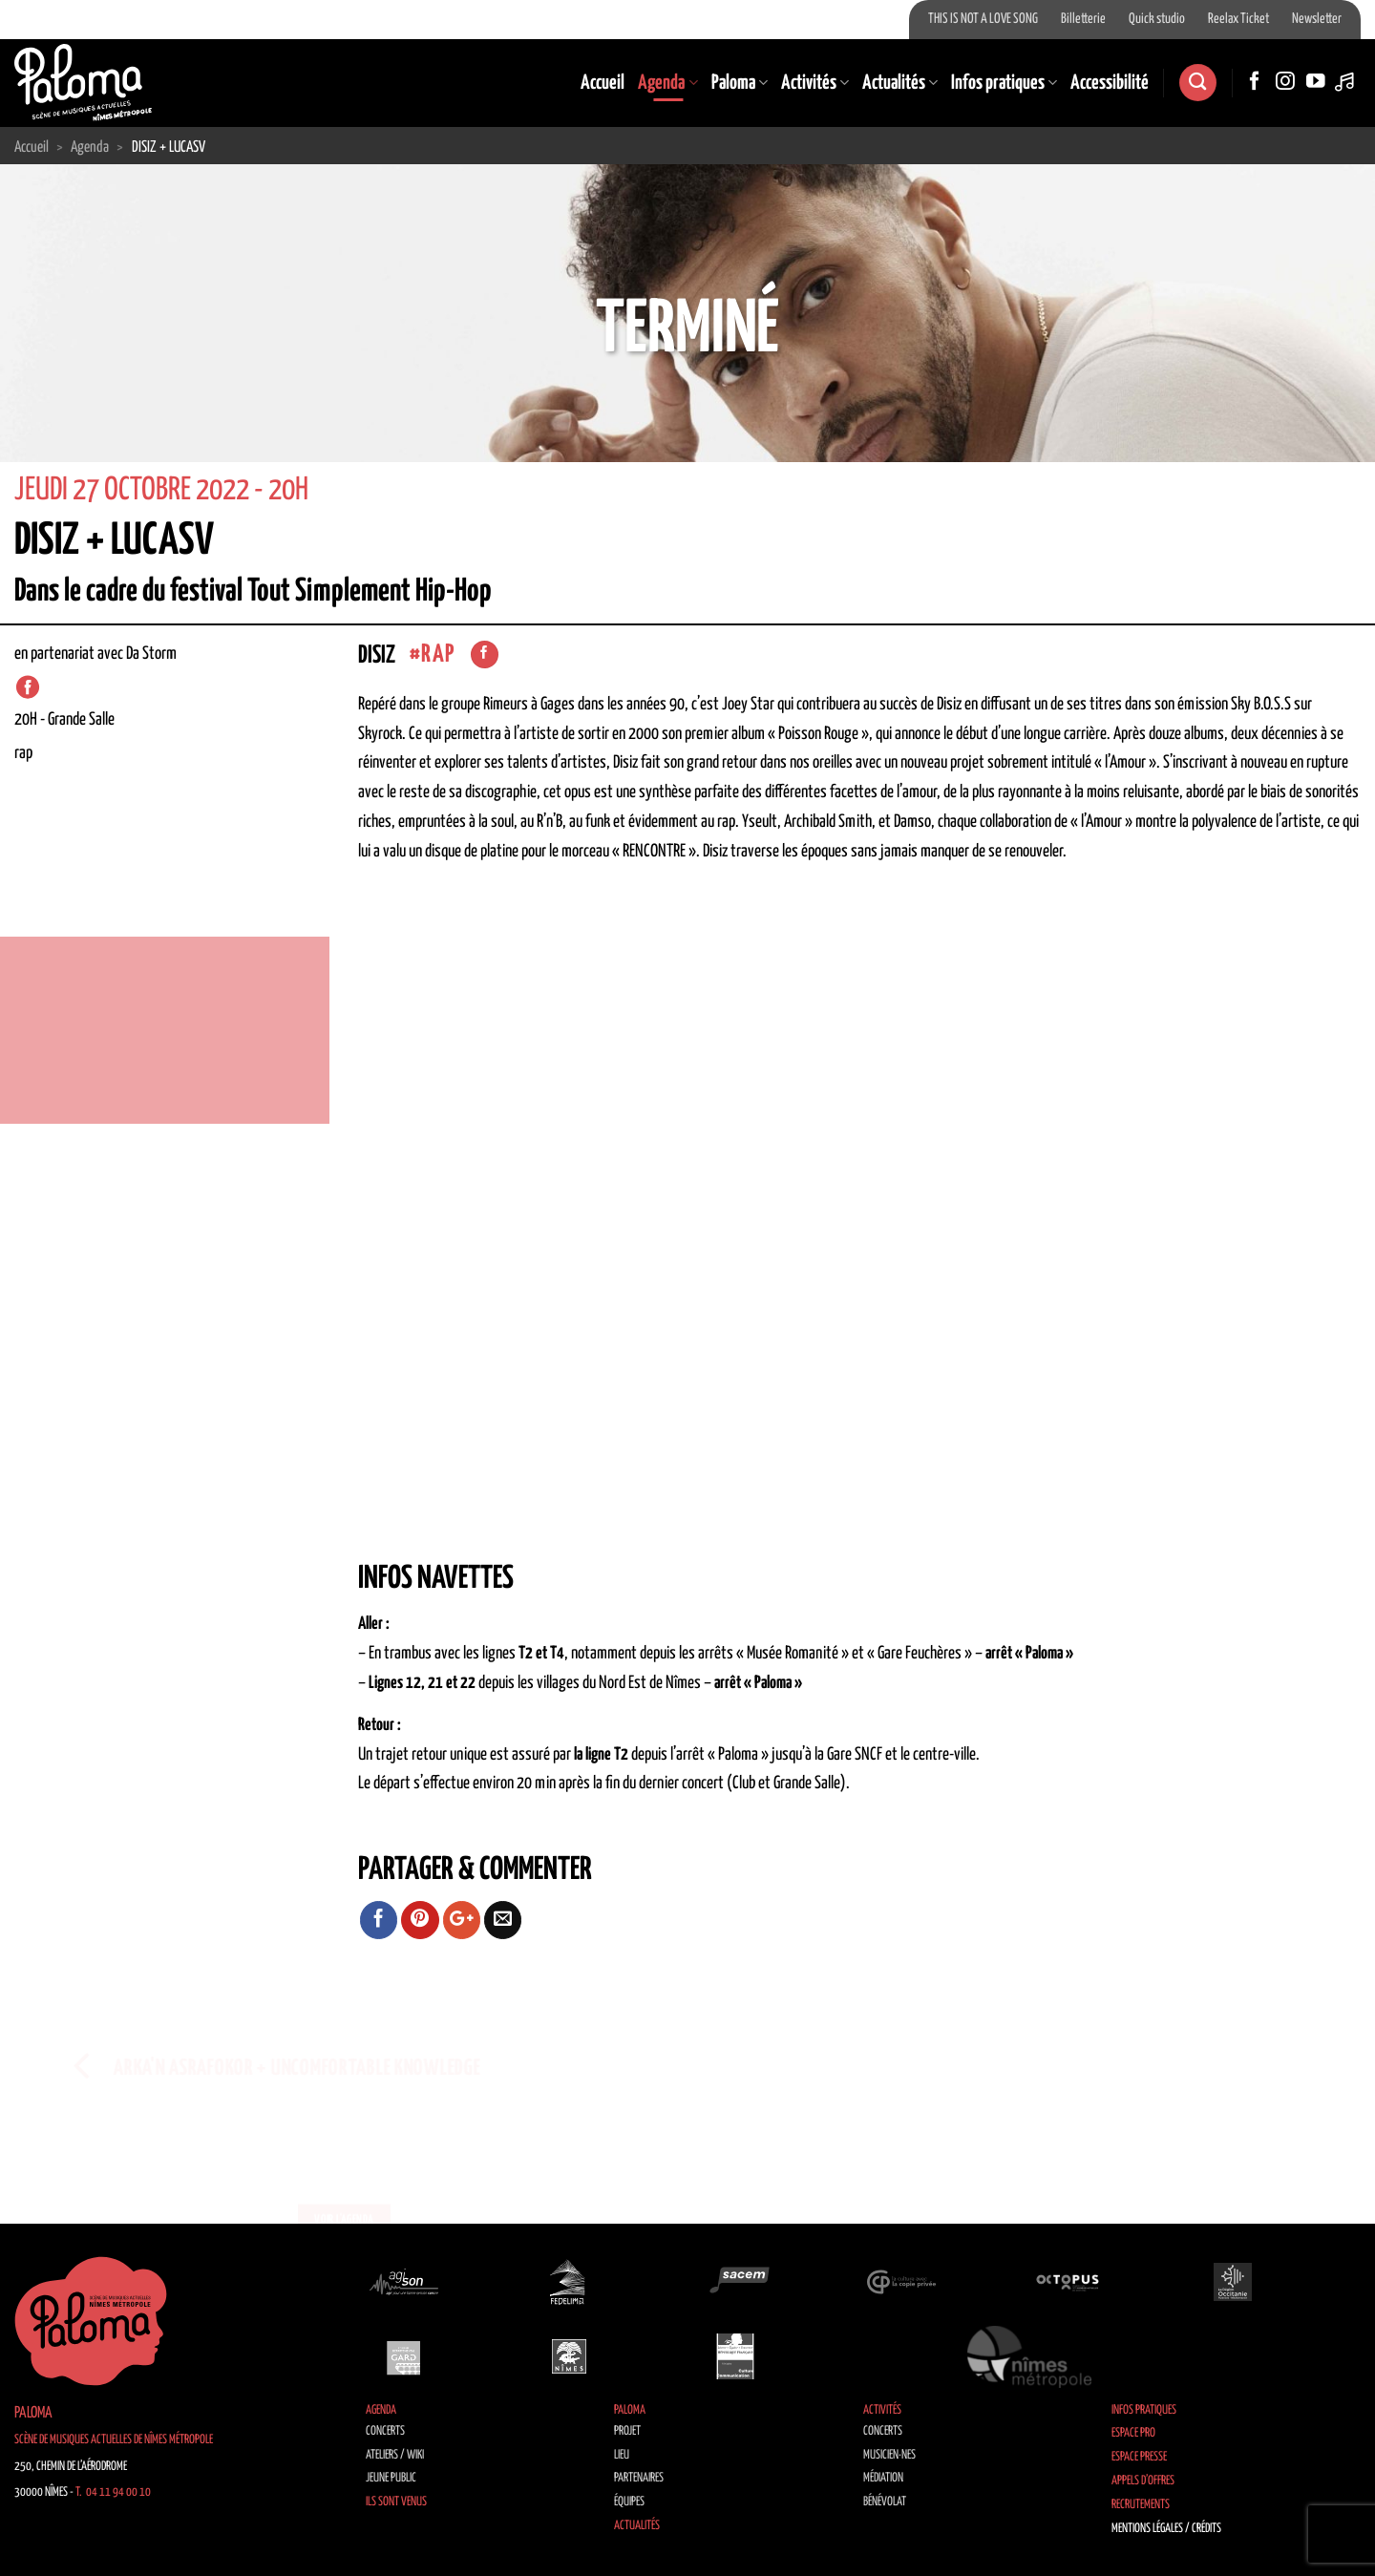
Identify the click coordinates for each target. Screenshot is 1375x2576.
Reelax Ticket (1238, 19)
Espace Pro (1133, 2433)
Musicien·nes (889, 2455)
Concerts (385, 2431)
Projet (627, 2431)
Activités (815, 83)
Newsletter (1317, 19)
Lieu (621, 2455)
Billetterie (1083, 19)
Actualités (900, 83)
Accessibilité (1109, 83)
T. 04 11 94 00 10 (113, 2492)
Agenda (667, 83)
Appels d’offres (1142, 2481)
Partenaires (639, 2478)
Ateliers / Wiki (395, 2455)
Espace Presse (1139, 2457)
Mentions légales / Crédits (1166, 2529)
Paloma (739, 83)
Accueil (602, 83)
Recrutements (1140, 2505)
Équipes (629, 2502)
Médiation (883, 2478)
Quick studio (1157, 19)
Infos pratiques (1004, 83)
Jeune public (391, 2478)
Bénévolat (884, 2502)
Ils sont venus (396, 2502)
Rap (438, 654)
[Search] (1197, 82)
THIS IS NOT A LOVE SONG (983, 19)
